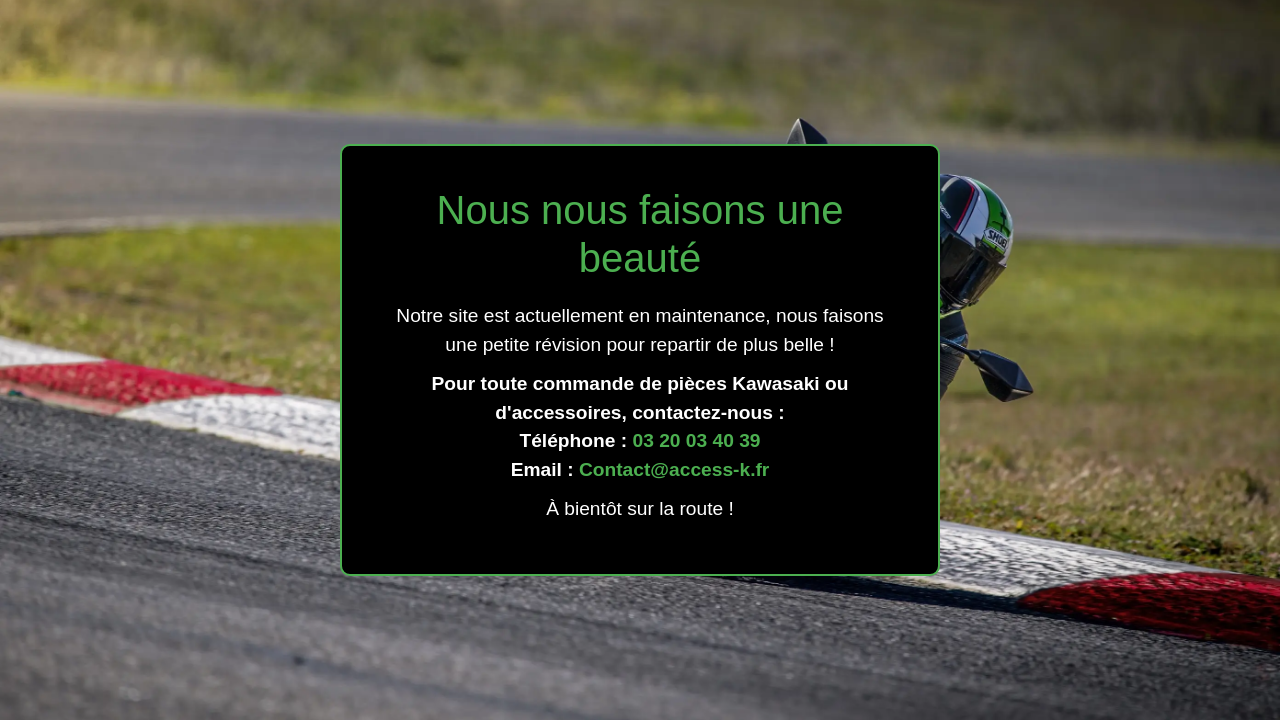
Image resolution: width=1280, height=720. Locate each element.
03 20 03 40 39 (696, 440)
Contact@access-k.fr (674, 469)
